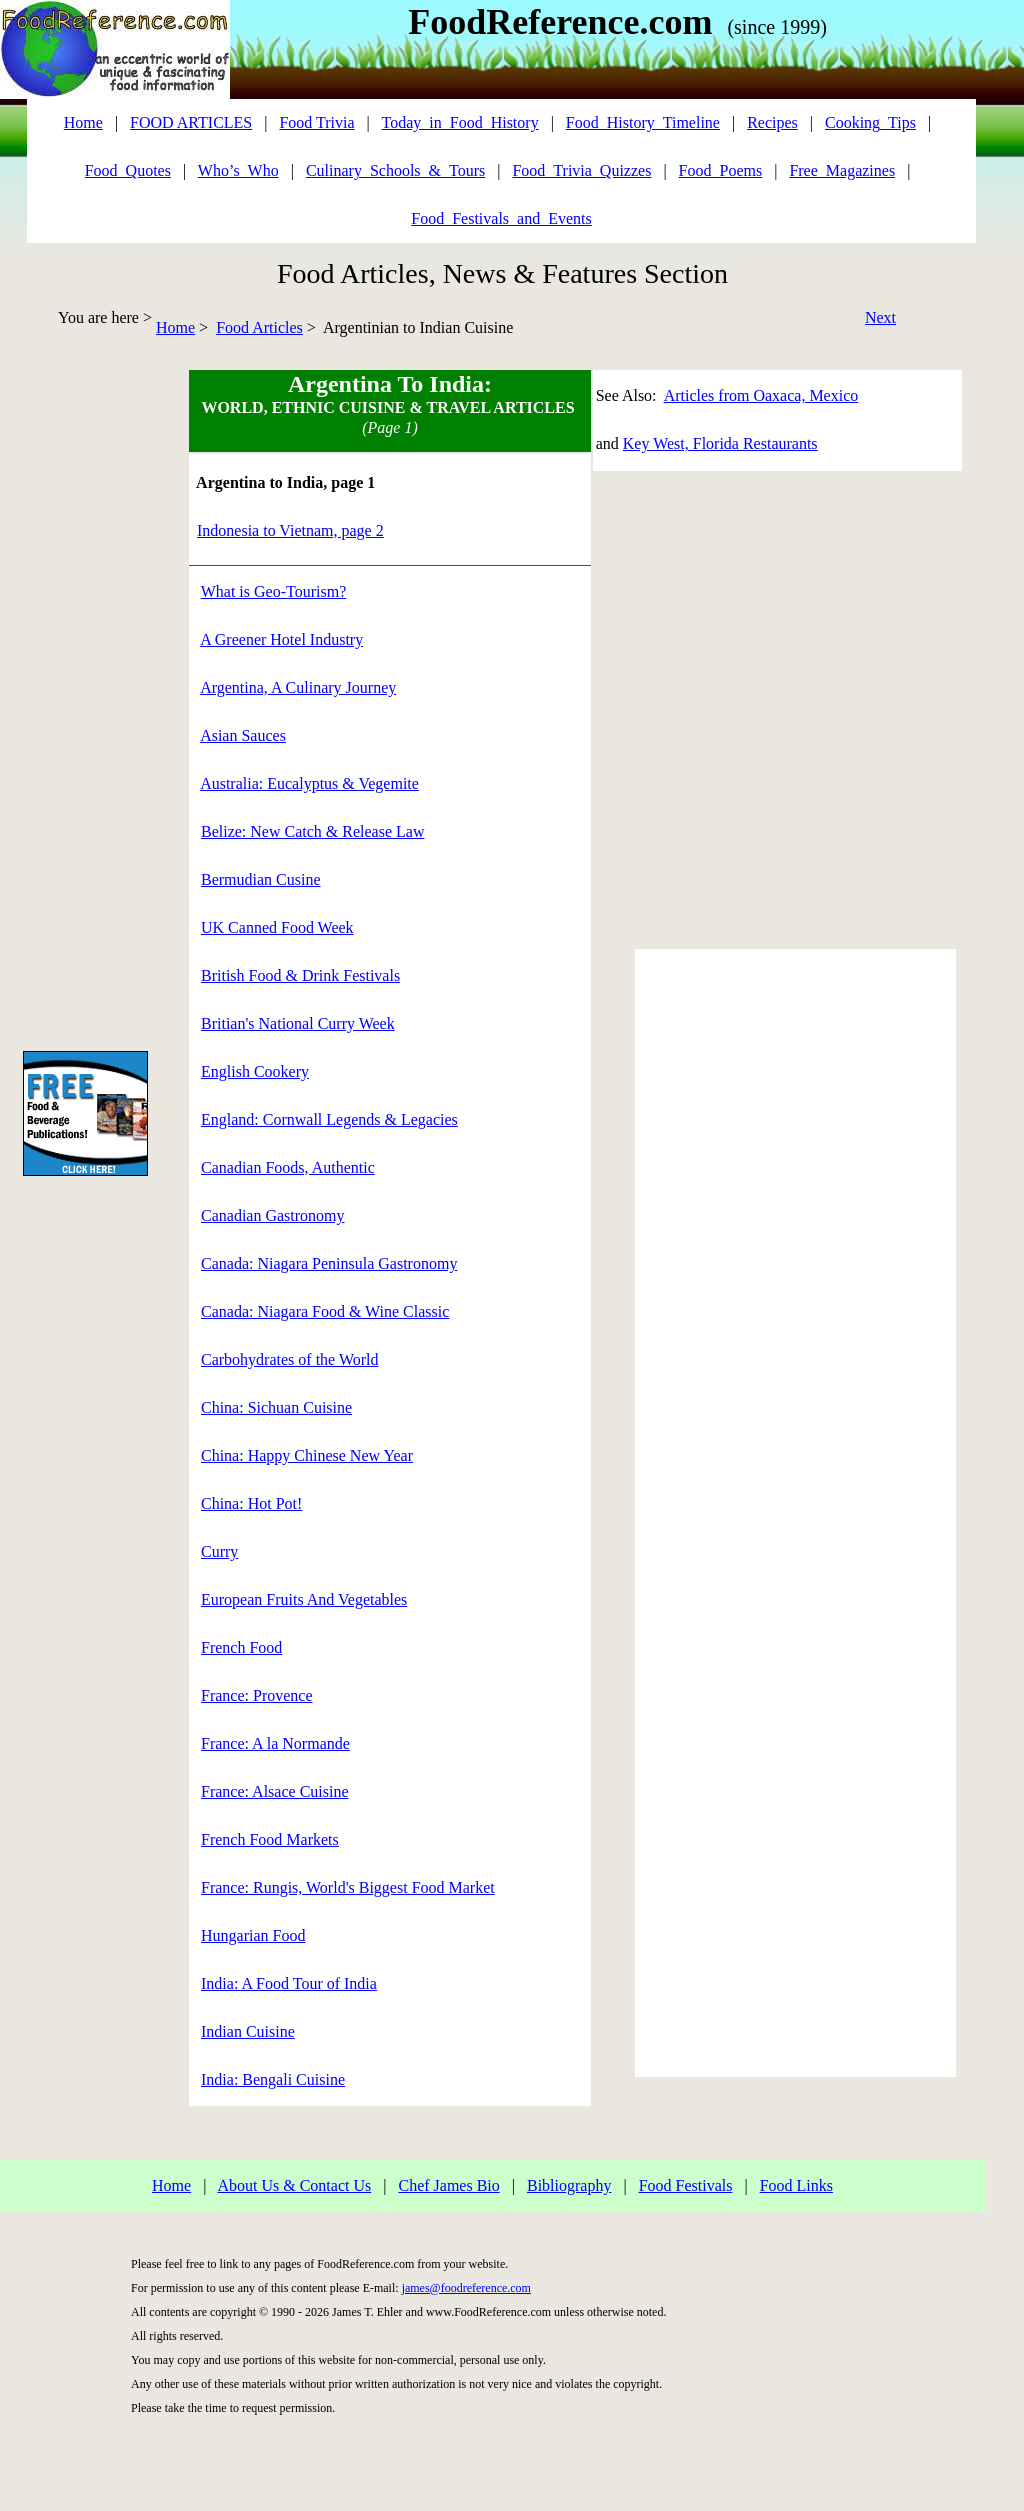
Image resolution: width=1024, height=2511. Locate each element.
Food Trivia (316, 122)
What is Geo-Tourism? (274, 591)
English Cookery (255, 1071)
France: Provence (257, 1695)
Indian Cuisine (248, 2031)
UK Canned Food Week (277, 927)
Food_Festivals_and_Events (501, 218)
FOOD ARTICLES (191, 122)
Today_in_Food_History (460, 122)
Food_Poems (721, 170)
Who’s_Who (238, 170)
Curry (219, 1551)
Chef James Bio (448, 2185)
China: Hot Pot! (251, 1503)
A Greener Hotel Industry (281, 639)
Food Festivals (686, 2185)
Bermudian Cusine (261, 879)
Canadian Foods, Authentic (288, 1167)
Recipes (772, 122)
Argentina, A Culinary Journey (298, 687)
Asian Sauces (243, 735)
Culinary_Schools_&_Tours (395, 170)
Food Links (796, 2185)
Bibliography (569, 2185)
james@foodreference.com (466, 2288)
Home (175, 327)
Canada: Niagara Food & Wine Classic (325, 1311)
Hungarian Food (253, 1935)
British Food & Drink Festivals (300, 975)
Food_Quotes (128, 170)
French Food (241, 1647)
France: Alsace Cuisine (275, 1791)
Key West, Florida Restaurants (720, 443)
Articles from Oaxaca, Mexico (761, 395)
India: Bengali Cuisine (273, 2079)
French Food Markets (270, 1839)
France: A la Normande (275, 1743)
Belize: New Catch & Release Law (312, 831)
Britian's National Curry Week (298, 1023)
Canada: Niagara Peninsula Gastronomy (329, 1263)
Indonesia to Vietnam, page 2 (290, 530)
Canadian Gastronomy (273, 1215)
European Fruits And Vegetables (304, 1599)
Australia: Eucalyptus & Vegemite (309, 783)
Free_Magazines (842, 170)
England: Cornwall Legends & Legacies (329, 1119)
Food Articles (259, 327)
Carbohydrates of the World (289, 1359)
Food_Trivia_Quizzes (581, 170)
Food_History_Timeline (643, 122)
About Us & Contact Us (294, 2185)
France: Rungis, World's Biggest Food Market (348, 1887)
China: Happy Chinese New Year (307, 1455)
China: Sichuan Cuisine (276, 1407)
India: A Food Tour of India (289, 1983)
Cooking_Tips (870, 122)
